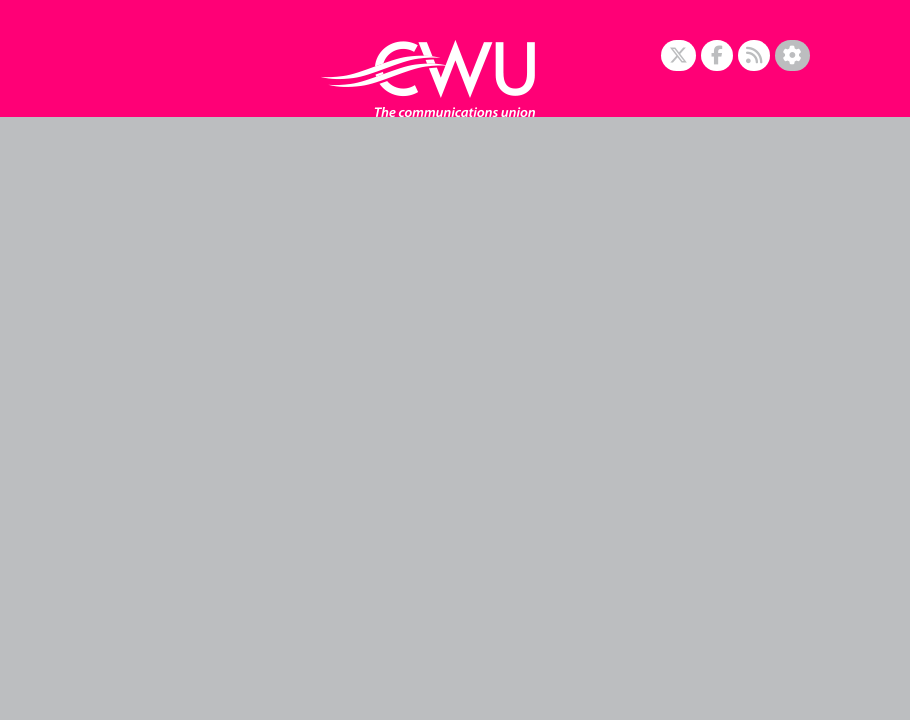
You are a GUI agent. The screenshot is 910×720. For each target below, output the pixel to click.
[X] (678, 55)
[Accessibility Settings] (792, 55)
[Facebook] (717, 55)
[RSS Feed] (754, 55)
